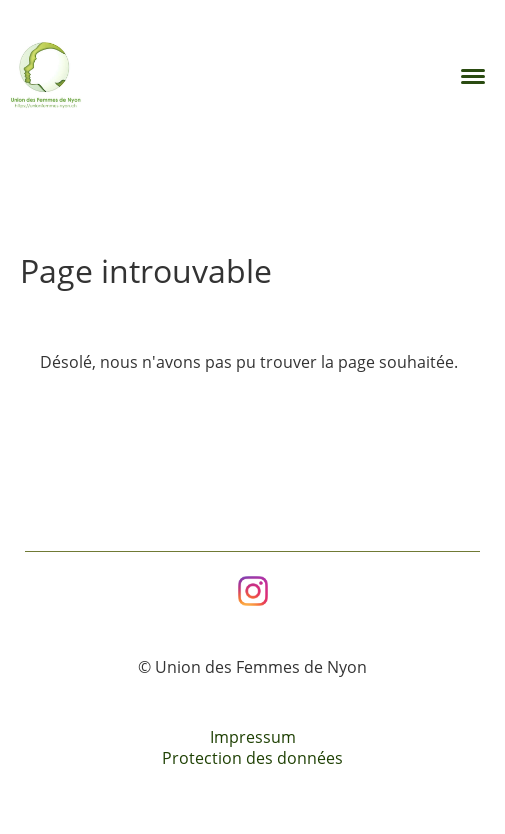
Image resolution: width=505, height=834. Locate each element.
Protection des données (252, 758)
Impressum (253, 737)
